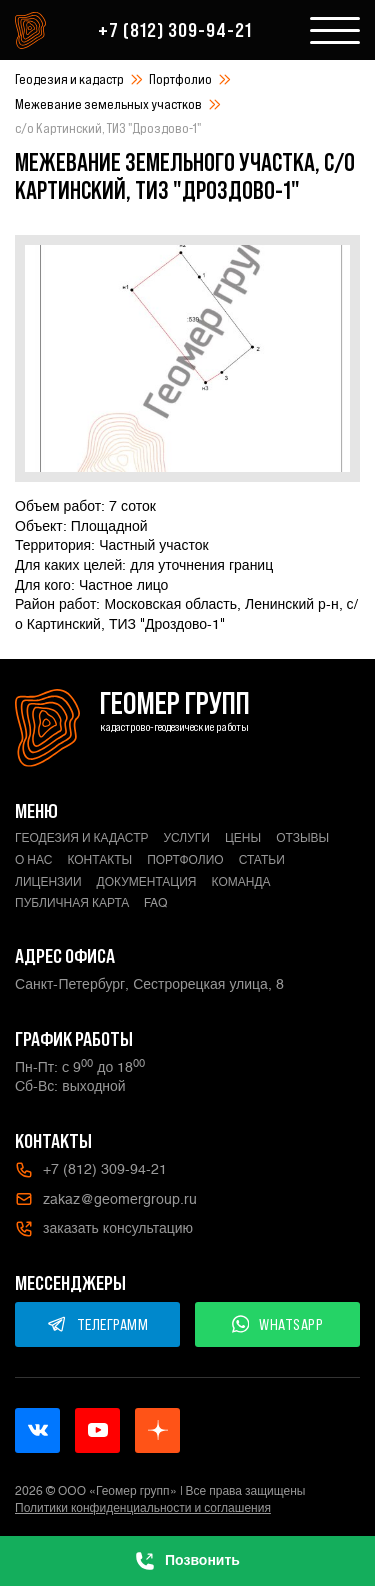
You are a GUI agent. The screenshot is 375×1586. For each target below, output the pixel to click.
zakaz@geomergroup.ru (106, 1199)
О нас (33, 860)
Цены (243, 838)
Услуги (186, 838)
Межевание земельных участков (108, 104)
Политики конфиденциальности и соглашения (143, 1508)
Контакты (99, 860)
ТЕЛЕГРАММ (98, 1324)
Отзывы (302, 838)
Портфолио (180, 79)
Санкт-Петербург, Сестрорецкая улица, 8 (149, 984)
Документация (147, 882)
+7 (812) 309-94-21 (175, 30)
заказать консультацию (104, 1229)
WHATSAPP (278, 1324)
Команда (241, 882)
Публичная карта (72, 903)
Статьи (262, 860)
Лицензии (48, 882)
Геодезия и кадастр (69, 79)
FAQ (156, 903)
